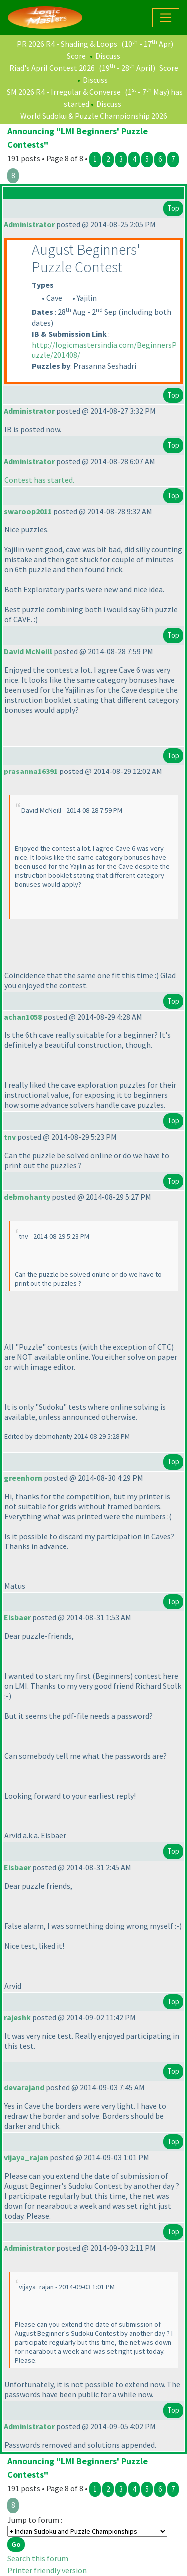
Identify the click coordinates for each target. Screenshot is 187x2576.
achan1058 (23, 1017)
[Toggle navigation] (165, 17)
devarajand (24, 2087)
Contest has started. (39, 480)
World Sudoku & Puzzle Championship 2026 (93, 116)
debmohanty (27, 1197)
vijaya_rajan (26, 2157)
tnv (10, 1137)
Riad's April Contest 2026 (52, 68)
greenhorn (23, 1478)
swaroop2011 (28, 511)
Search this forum (37, 2558)
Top (173, 208)
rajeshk (17, 2017)
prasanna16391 (31, 771)
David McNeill (28, 651)
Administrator (29, 224)
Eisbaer (17, 1617)
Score (76, 56)
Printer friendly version (47, 2570)
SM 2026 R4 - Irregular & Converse (64, 92)
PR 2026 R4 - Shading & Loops (67, 44)
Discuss (107, 56)
